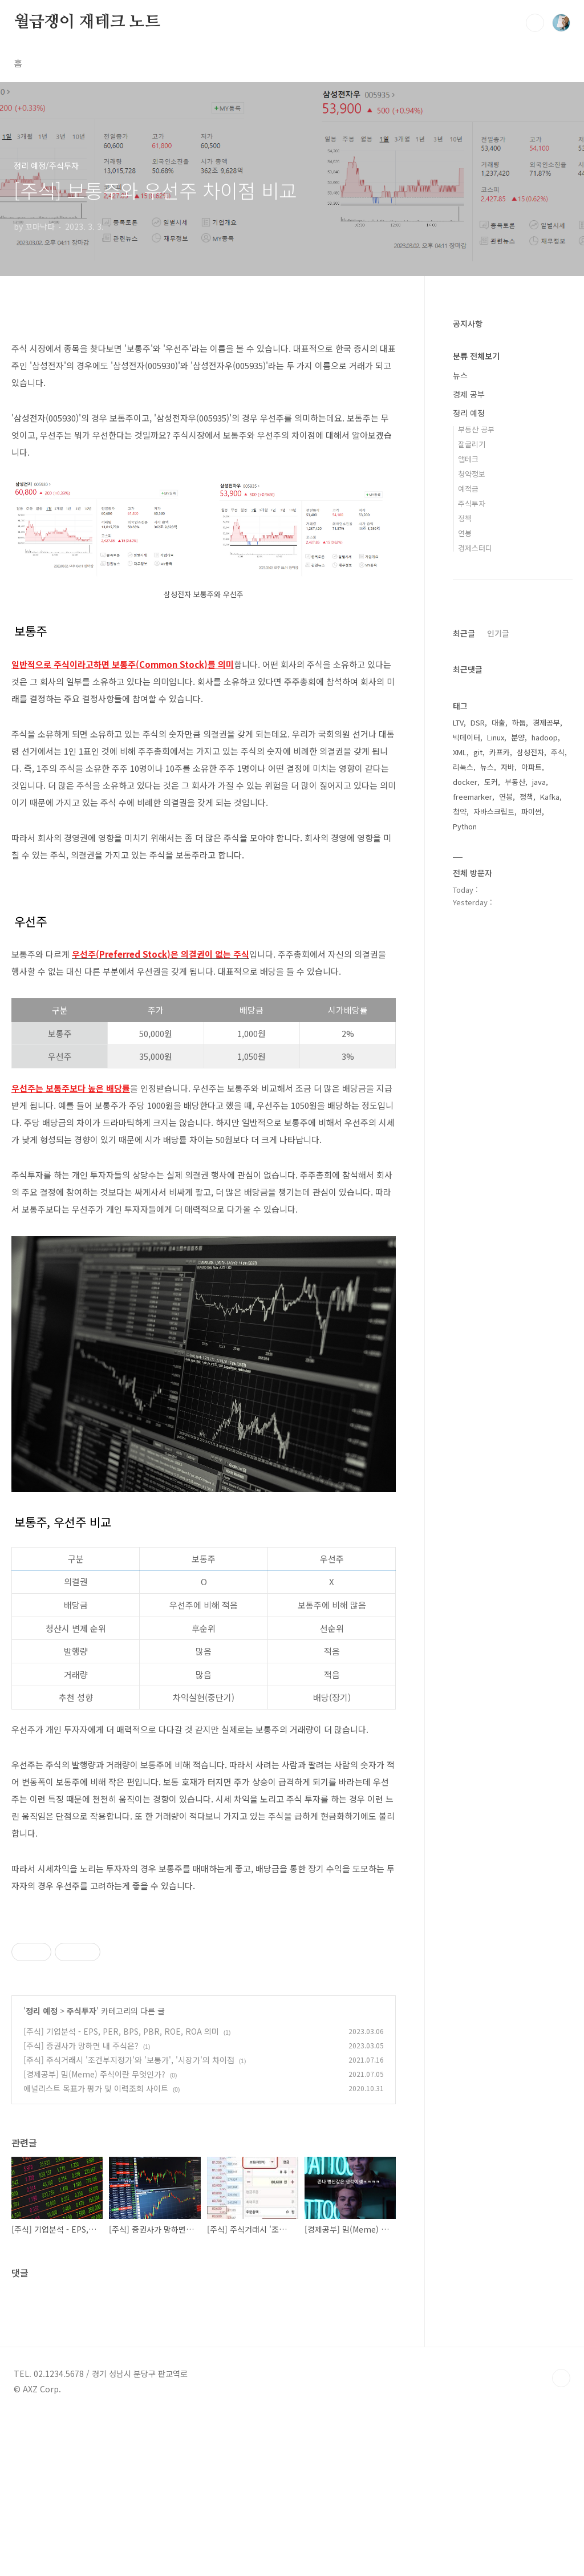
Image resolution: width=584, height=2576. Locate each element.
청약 (460, 811)
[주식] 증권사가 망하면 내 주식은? (81, 2205)
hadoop (545, 737)
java (539, 781)
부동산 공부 (476, 429)
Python (465, 826)
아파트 (531, 767)
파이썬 (531, 811)
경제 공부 (469, 394)
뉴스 (460, 375)
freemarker (472, 796)
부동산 (515, 781)
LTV (458, 722)
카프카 (499, 752)
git (477, 752)
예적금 (468, 488)
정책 (465, 518)
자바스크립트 (493, 811)
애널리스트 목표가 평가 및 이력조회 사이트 (95, 2248)
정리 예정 (42, 2170)
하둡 (519, 722)
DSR (478, 722)
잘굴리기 (471, 444)
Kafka (549, 796)
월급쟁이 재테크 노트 (87, 22)
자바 (507, 767)
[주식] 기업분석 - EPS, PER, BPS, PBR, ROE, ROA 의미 (121, 2191)
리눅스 (463, 767)
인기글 (498, 633)
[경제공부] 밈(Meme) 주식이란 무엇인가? (94, 2233)
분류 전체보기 (476, 356)
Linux (495, 737)
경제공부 (546, 722)
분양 (518, 737)
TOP (561, 2538)
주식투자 (81, 2170)
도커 (491, 781)
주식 (558, 752)
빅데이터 (466, 737)
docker (465, 781)
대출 (498, 722)
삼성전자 (530, 752)
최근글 (464, 633)
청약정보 (471, 473)
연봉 (465, 533)
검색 (535, 22)
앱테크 (468, 458)
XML (460, 752)
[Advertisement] (203, 1992)
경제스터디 (475, 547)
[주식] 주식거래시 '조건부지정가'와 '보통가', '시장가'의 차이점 (128, 2219)
